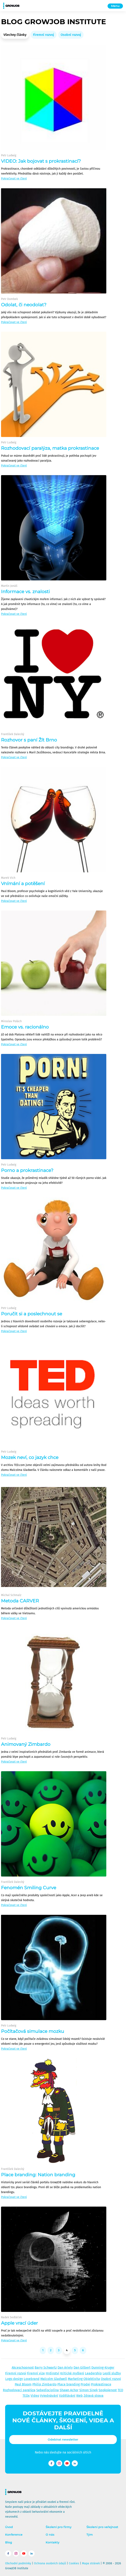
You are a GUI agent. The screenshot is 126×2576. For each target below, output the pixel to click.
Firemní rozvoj (43, 35)
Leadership (93, 2373)
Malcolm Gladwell (53, 2379)
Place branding (68, 2384)
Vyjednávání (49, 2396)
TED (120, 2390)
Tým (89, 2534)
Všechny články (14, 35)
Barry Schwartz (46, 2367)
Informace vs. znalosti (25, 591)
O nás (50, 2534)
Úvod (9, 2527)
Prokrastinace (101, 2384)
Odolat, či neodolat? (23, 305)
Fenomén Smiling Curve (28, 1887)
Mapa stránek (91, 2563)
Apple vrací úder (19, 2323)
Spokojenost (108, 2390)
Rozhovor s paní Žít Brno (29, 740)
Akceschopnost (23, 2367)
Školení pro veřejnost (102, 2527)
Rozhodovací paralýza (19, 2390)
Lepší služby (112, 2373)
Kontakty (52, 2542)
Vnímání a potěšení (23, 883)
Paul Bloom (23, 2384)
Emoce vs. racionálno (25, 1027)
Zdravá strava (93, 2396)
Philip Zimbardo (44, 2384)
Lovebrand (32, 2379)
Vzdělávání (67, 2396)
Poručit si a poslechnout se (31, 1314)
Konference (14, 2534)
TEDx (26, 2396)
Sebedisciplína (47, 2390)
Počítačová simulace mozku (32, 2031)
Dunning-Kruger (102, 2367)
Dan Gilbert (82, 2367)
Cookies (74, 2563)
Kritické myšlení (72, 2373)
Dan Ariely (65, 2367)
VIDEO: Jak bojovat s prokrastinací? (41, 161)
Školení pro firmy (59, 2527)
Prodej (85, 2384)
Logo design (14, 2379)
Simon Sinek (88, 2390)
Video (35, 2396)
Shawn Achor (69, 2390)
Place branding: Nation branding (38, 2175)
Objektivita (91, 2379)
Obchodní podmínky (18, 2563)
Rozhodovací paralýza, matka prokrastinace (50, 448)
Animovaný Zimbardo (25, 1744)
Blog (8, 2542)
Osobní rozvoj (71, 35)
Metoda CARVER (20, 1601)
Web (79, 2396)
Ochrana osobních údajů (50, 2563)
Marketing (75, 2379)
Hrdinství (52, 2373)
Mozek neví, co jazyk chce (29, 1457)
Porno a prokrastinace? (27, 1170)
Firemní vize (36, 2373)
